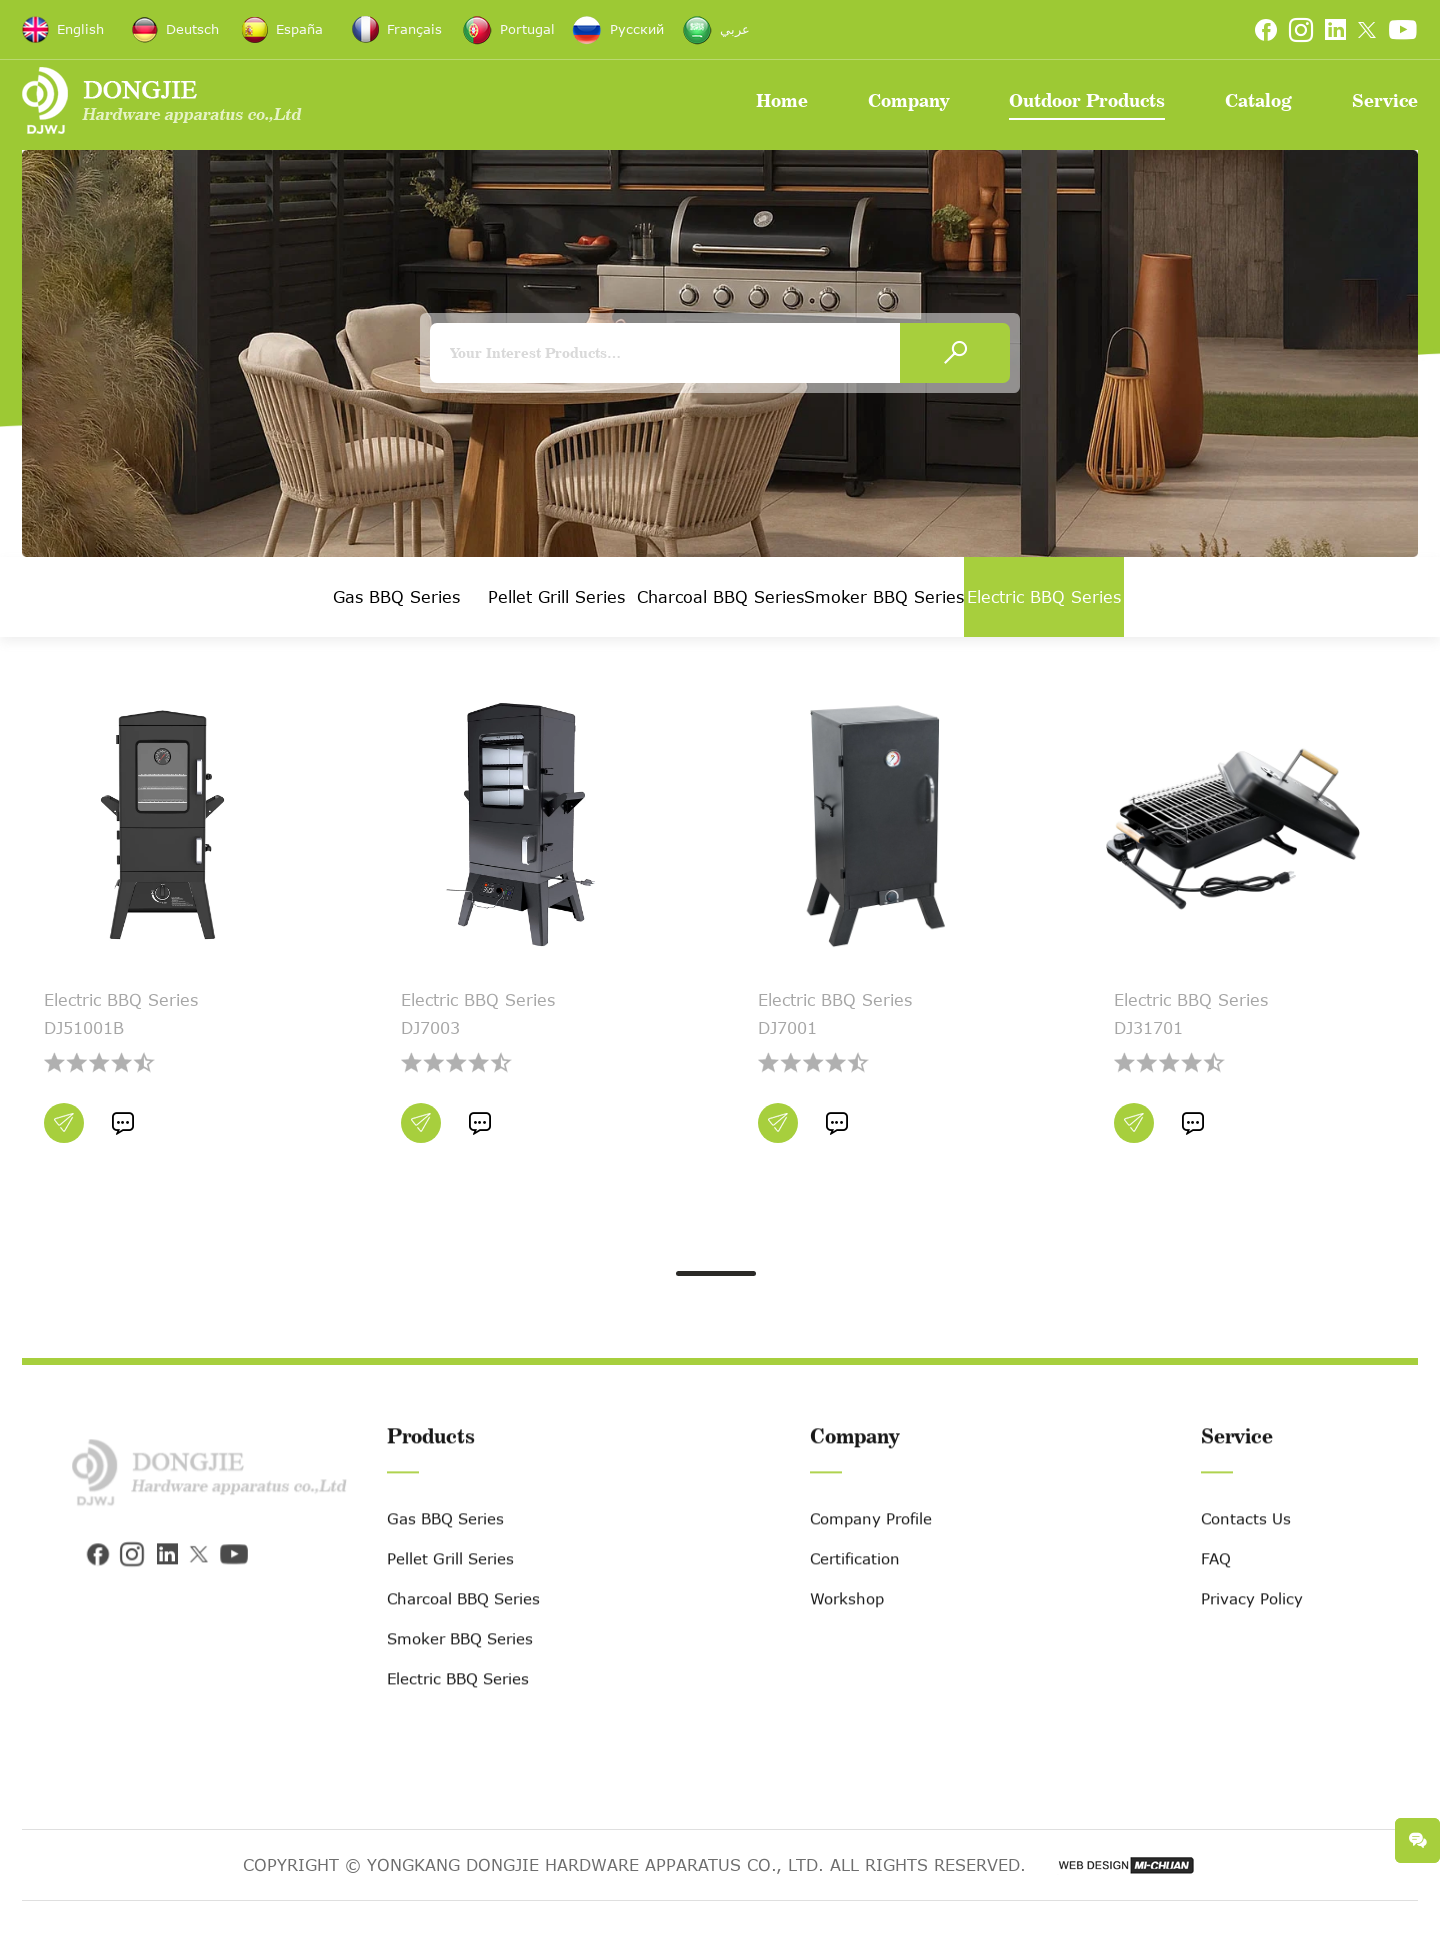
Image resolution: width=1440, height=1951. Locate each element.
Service (1385, 100)
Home (782, 100)
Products (431, 1475)
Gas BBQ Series (396, 597)
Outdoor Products (1087, 100)
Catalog (1258, 100)
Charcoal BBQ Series (720, 597)
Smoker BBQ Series (884, 597)
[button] (716, 1273)
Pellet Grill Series (556, 597)
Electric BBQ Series (1044, 597)
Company (908, 100)
